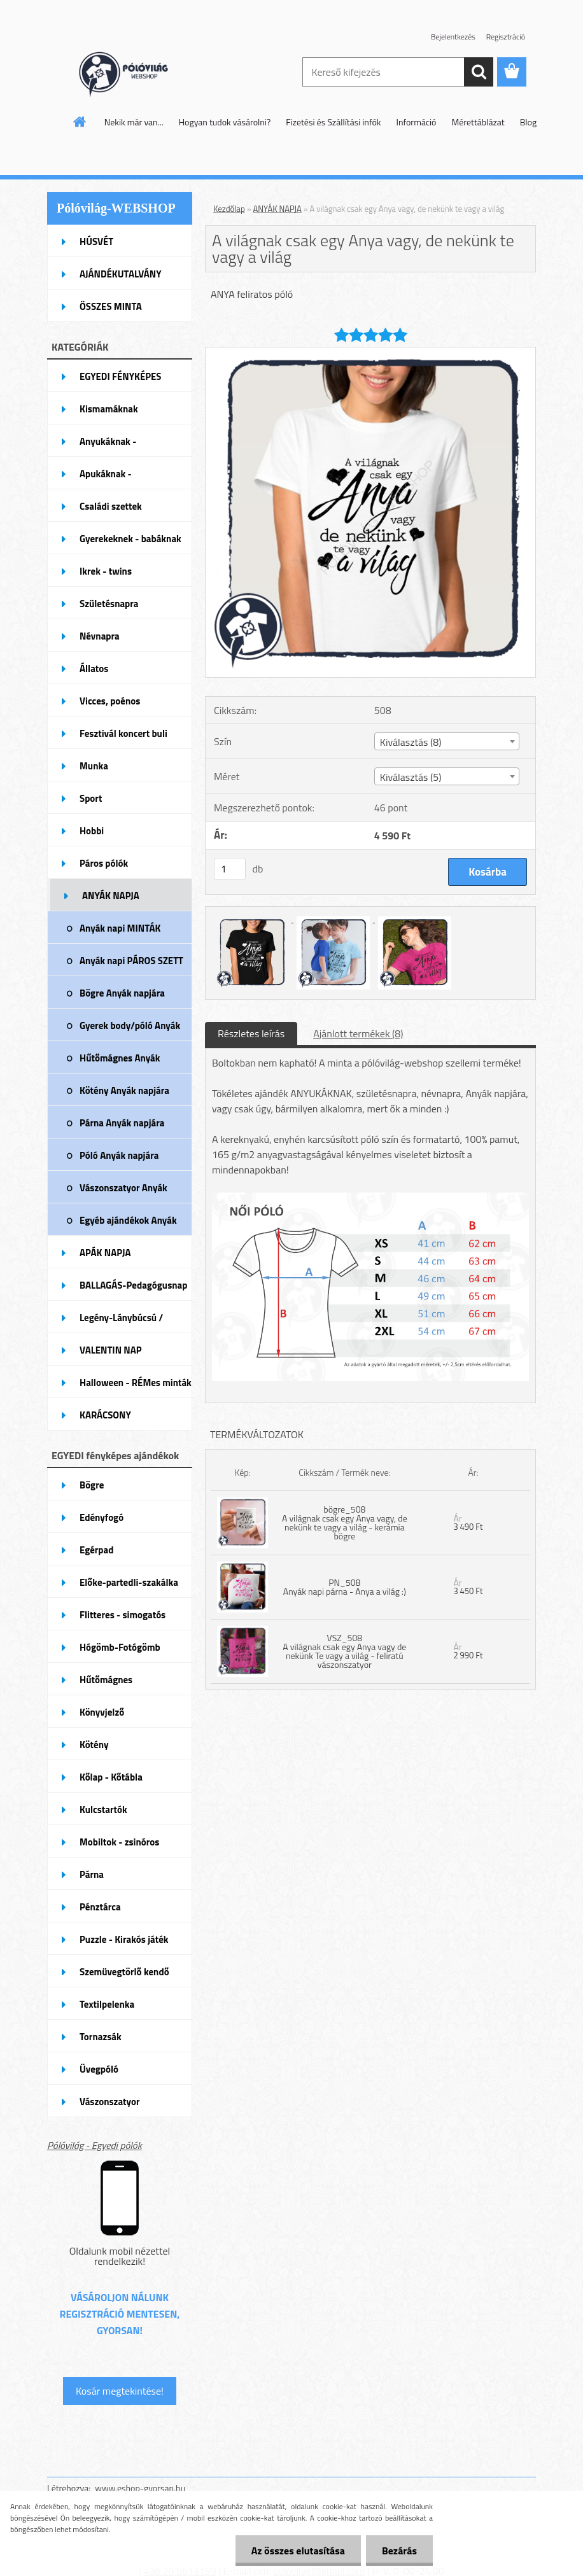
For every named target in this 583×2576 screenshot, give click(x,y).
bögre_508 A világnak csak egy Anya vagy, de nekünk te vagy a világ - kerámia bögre (344, 1522)
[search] (478, 72)
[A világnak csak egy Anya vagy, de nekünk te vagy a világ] (370, 352)
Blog (528, 122)
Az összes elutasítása (298, 2550)
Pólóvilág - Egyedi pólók (94, 2145)
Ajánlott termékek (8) (358, 1033)
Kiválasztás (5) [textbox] (411, 777)
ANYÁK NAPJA (277, 208)
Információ (417, 122)
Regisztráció (505, 37)
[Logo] (134, 72)
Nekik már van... (134, 122)
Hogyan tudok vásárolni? (224, 122)
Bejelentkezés (453, 37)
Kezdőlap (229, 208)
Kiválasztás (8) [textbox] (411, 742)
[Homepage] (80, 121)
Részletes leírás (251, 1033)
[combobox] (446, 741)
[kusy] (230, 869)
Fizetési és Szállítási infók (333, 122)
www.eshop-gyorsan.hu (140, 2488)
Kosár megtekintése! (120, 2390)
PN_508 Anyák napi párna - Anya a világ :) (344, 1587)
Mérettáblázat (478, 122)
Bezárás (399, 2550)
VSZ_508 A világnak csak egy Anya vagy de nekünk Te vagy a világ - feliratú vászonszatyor (344, 1651)
